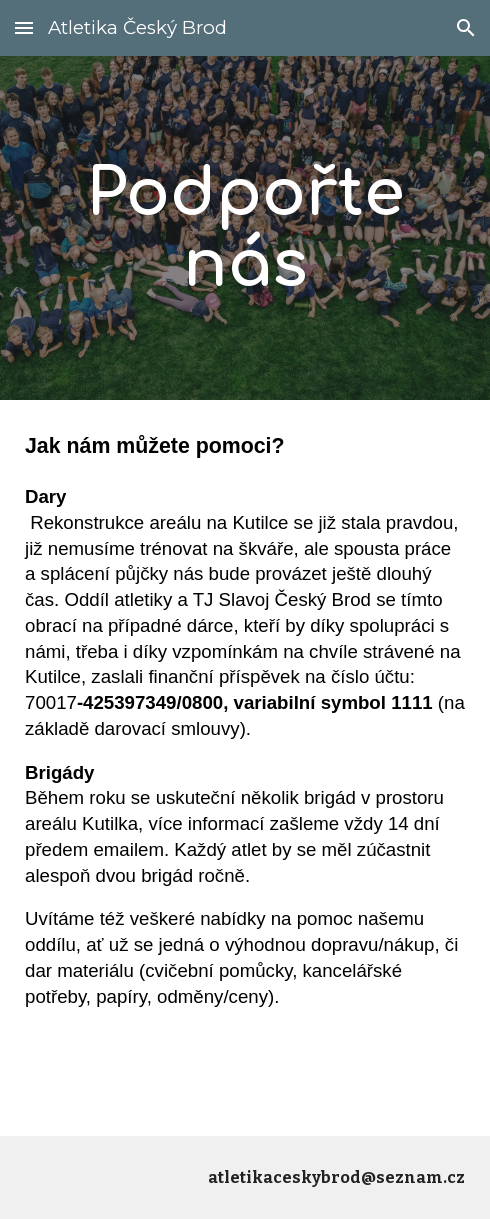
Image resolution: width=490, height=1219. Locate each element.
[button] (24, 27)
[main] (245, 228)
